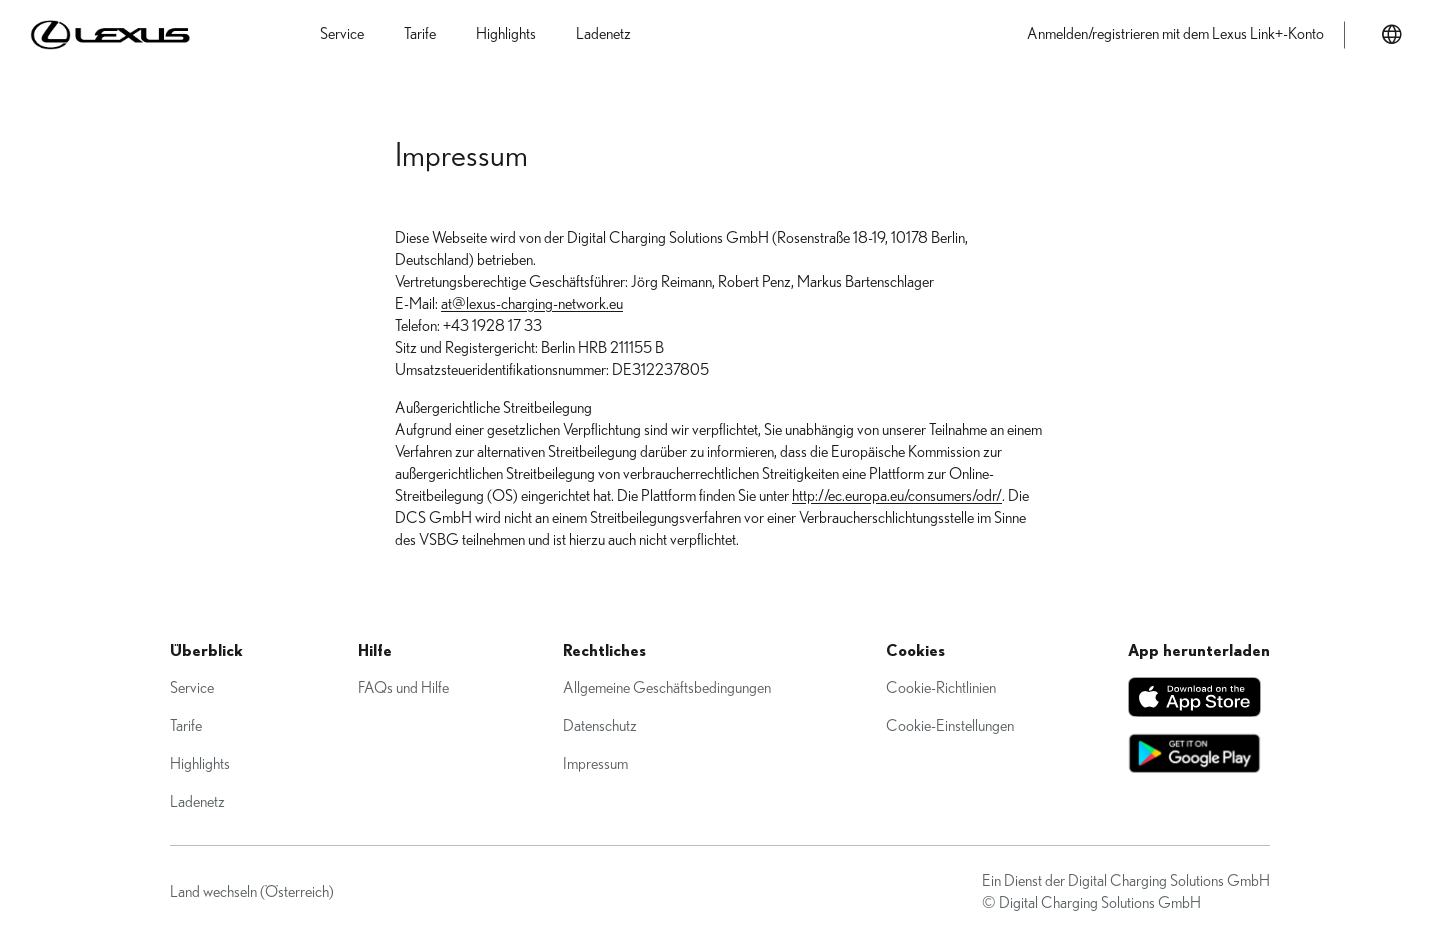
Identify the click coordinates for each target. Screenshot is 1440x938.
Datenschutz (600, 726)
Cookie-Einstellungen (950, 726)
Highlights (200, 764)
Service (192, 688)
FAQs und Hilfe (403, 688)
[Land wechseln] (1392, 35)
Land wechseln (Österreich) (252, 892)
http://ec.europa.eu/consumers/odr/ (897, 496)
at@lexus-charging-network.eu (532, 304)
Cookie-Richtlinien (941, 688)
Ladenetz (197, 802)
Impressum (595, 764)
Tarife (186, 726)
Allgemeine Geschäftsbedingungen (667, 688)
